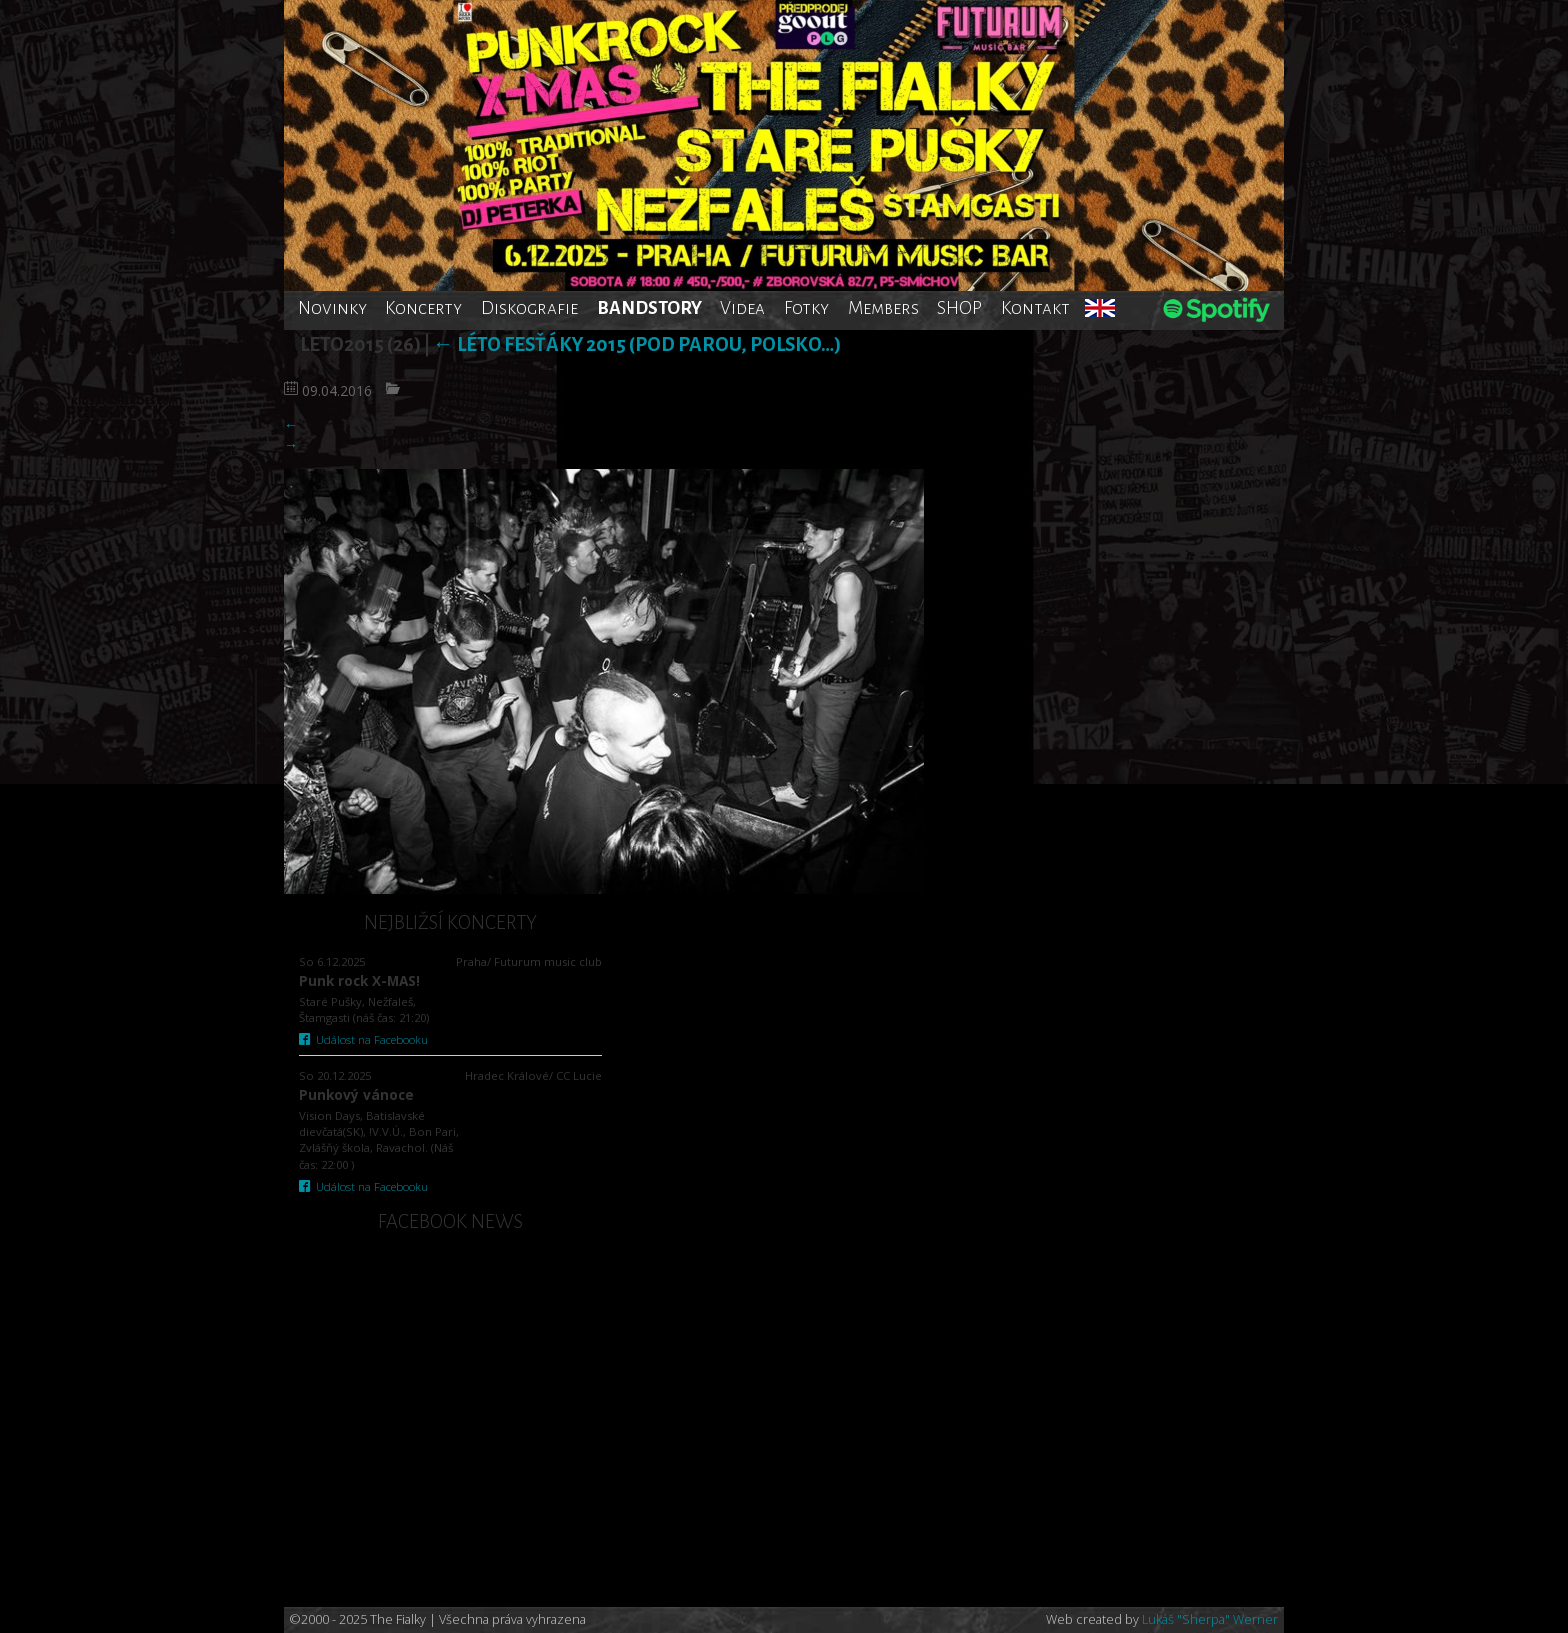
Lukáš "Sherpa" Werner (1210, 1619)
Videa (742, 308)
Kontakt (1035, 308)
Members (883, 308)
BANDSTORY (649, 308)
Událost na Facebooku (363, 1039)
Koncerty (423, 308)
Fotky (806, 308)
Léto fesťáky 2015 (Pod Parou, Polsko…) (637, 344)
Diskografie (529, 308)
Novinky (332, 308)
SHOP (959, 308)
